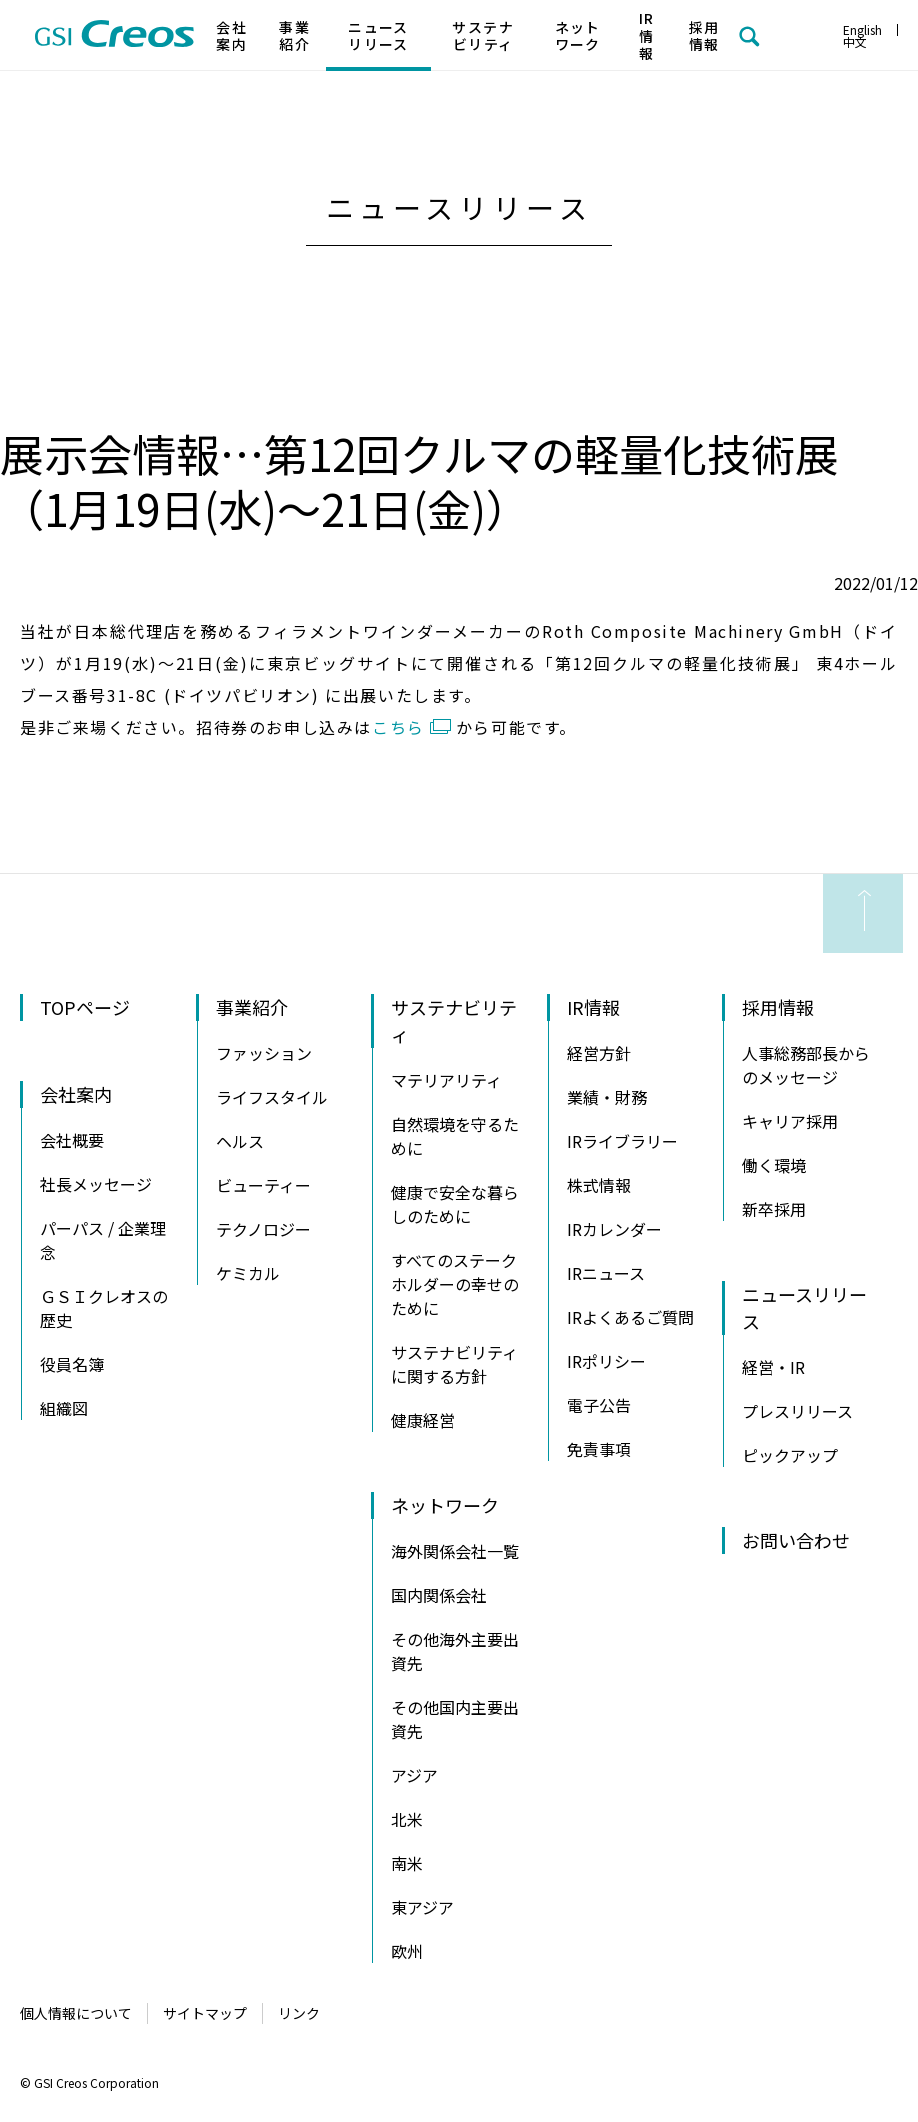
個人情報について (76, 2013)
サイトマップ (205, 2013)
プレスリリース (797, 1411)
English (862, 29)
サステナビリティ (483, 36)
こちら (398, 727)
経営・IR (773, 1367)
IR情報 (647, 35)
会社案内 (231, 36)
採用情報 (704, 36)
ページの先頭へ (863, 913)
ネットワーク (578, 36)
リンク (299, 2013)
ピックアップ (790, 1455)
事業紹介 (294, 36)
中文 (855, 41)
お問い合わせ (796, 1540)
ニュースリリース (378, 36)
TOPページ (85, 1007)
